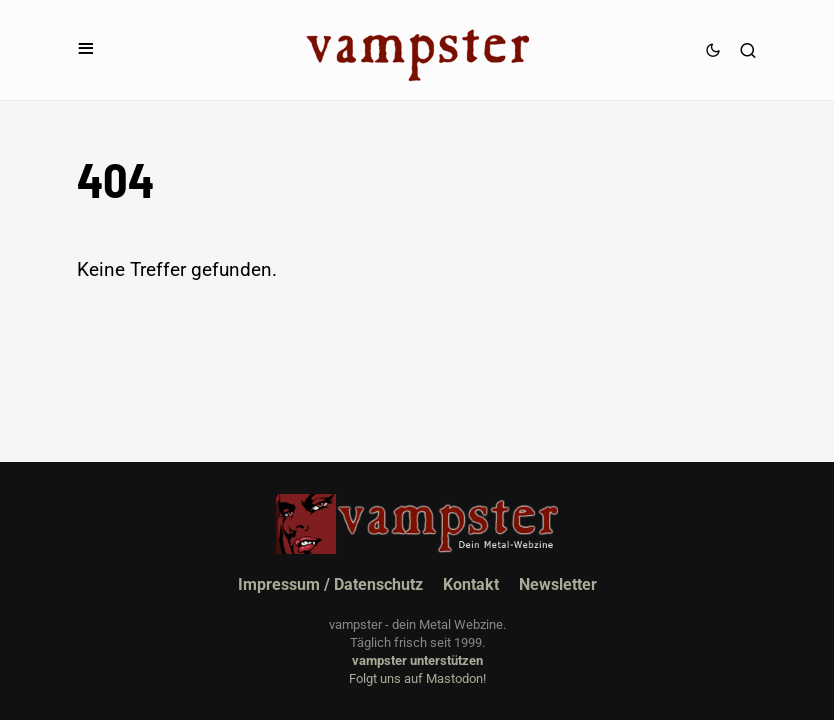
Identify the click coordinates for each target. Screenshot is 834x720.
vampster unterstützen (417, 660)
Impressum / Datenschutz (330, 584)
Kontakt (471, 584)
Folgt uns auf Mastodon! (417, 678)
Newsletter (558, 584)
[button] (86, 49)
